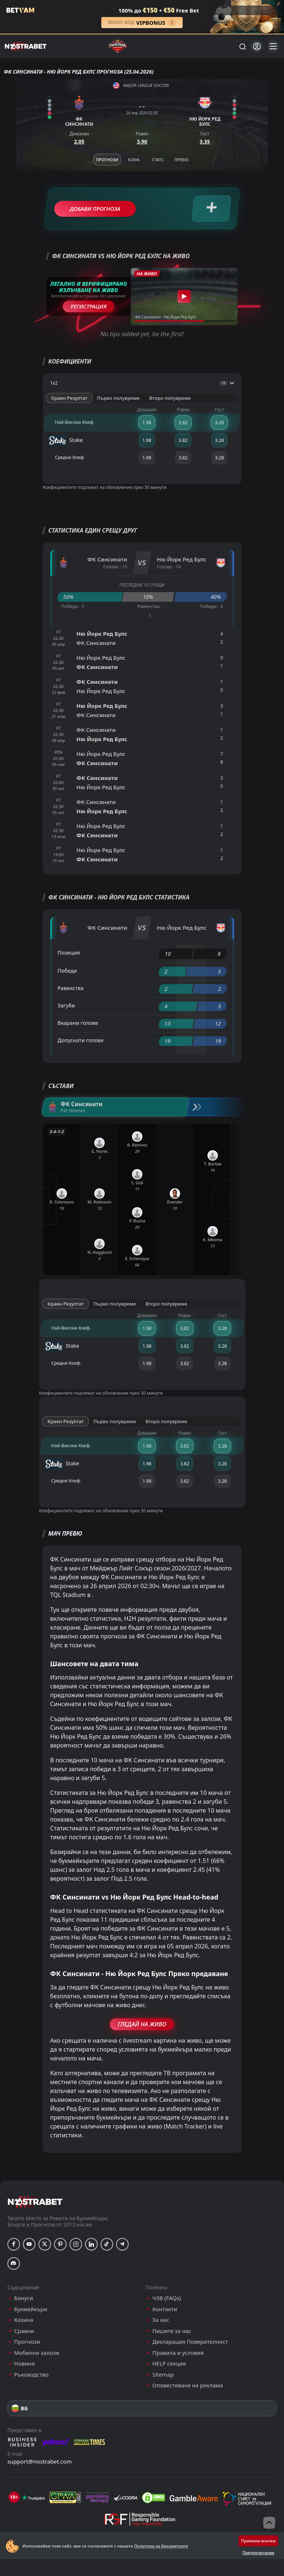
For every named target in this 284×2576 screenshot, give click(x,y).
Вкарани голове (78, 1022)
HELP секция (169, 2363)
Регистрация (88, 306)
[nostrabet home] (35, 2201)
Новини (24, 2363)
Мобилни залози (36, 2352)
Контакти (164, 2309)
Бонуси (23, 2298)
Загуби (66, 1005)
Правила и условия (178, 2352)
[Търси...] (242, 46)
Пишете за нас (171, 2330)
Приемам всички (258, 2540)
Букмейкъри (30, 2309)
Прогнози (27, 2341)
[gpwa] (65, 2498)
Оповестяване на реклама (187, 2385)
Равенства (71, 988)
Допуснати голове (81, 1040)
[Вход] (256, 46)
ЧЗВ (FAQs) (166, 2298)
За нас (160, 2319)
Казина (23, 2319)
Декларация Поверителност (190, 2341)
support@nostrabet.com (39, 2461)
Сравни (24, 2330)
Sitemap (163, 2374)
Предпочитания (258, 2552)
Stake (65, 440)
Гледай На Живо (142, 2024)
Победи (67, 970)
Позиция (69, 952)
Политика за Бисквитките (161, 2546)
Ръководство (31, 2374)
